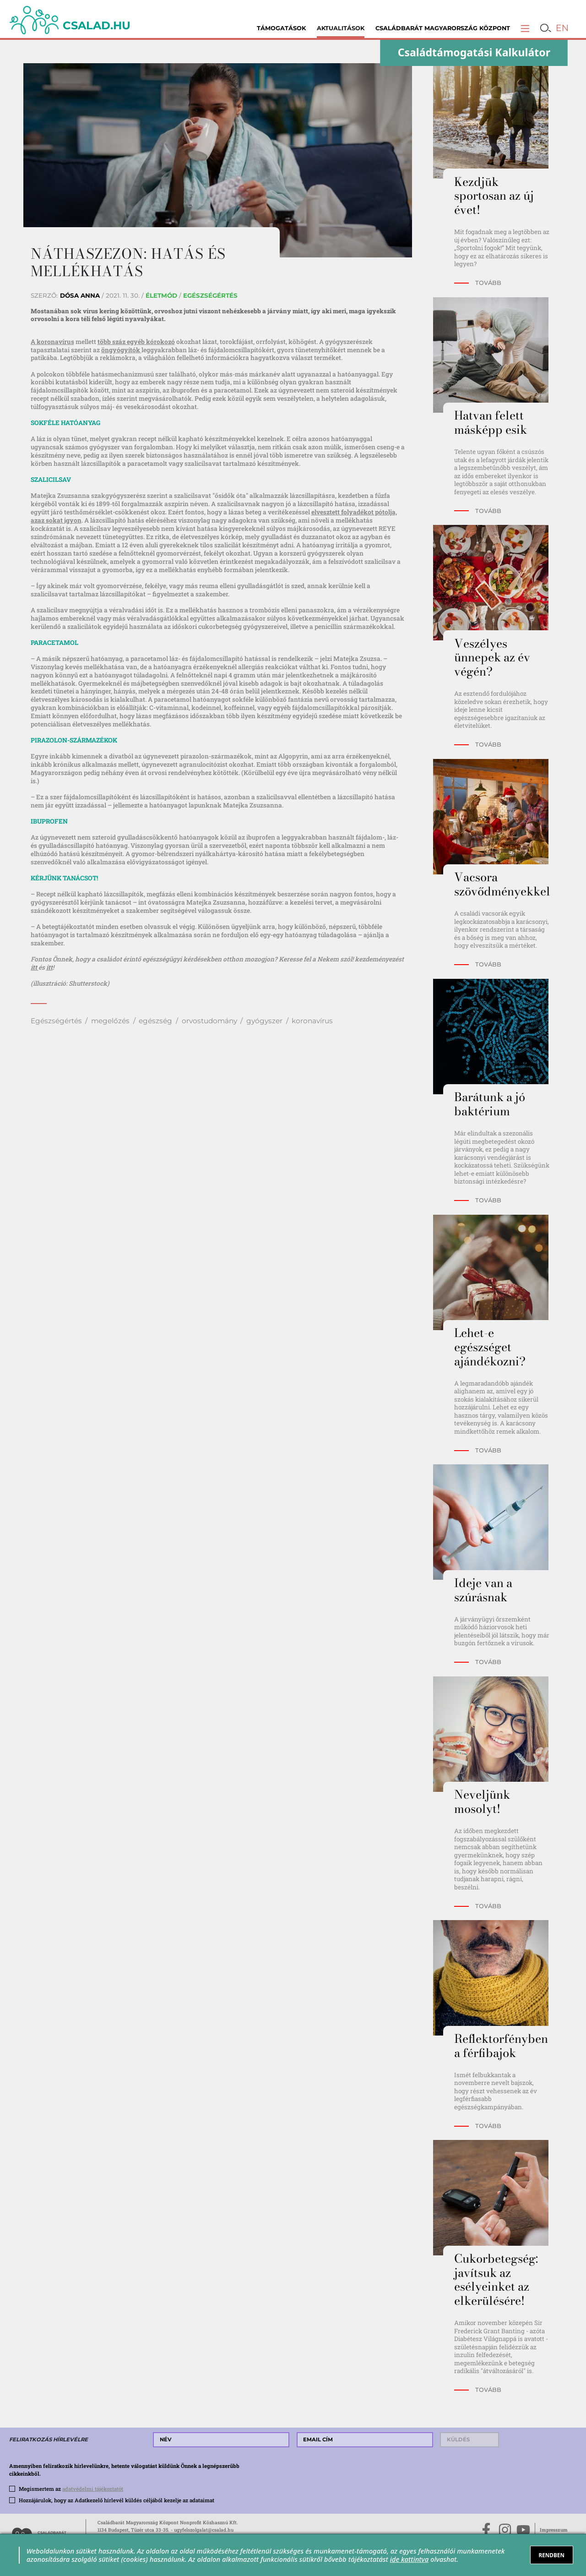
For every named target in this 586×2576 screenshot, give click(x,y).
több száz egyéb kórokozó (136, 342)
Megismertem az (71, 2488)
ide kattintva (409, 2559)
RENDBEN (551, 2555)
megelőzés (110, 1020)
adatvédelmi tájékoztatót (92, 2488)
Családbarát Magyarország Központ (442, 28)
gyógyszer (264, 1020)
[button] (525, 28)
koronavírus (312, 1020)
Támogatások (281, 28)
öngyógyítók (121, 350)
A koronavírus (52, 342)
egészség (155, 1020)
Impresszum (554, 2530)
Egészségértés (56, 1020)
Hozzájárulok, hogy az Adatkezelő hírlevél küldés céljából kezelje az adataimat (116, 2500)
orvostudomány (209, 1020)
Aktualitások (340, 28)
